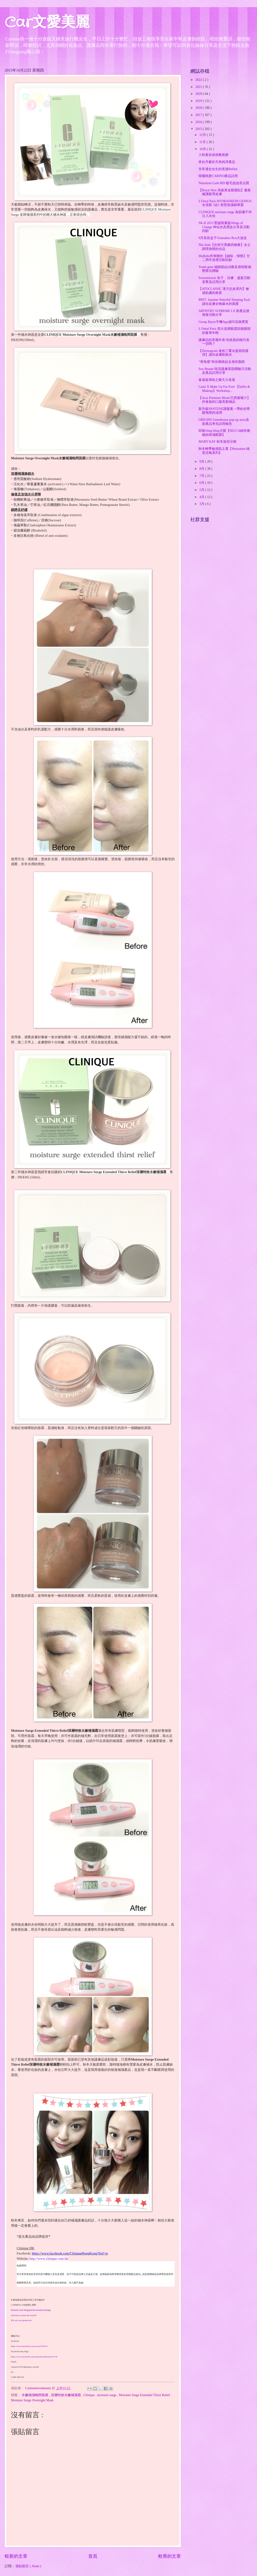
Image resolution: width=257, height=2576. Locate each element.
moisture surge (107, 2395)
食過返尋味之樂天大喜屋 (216, 380)
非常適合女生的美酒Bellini (217, 169)
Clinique (89, 2395)
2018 (199, 108)
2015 (199, 129)
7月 (202, 476)
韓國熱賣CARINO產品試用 (218, 176)
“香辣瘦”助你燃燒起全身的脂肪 (221, 362)
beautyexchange (43, 2310)
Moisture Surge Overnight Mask (32, 2400)
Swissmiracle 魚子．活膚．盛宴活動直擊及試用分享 (224, 280)
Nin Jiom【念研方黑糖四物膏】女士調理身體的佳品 (224, 247)
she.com (18, 2320)
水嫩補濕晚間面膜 (35, 2395)
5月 (202, 490)
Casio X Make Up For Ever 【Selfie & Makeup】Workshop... (224, 389)
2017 (199, 115)
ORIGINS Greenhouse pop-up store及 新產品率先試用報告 (223, 422)
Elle (13, 2320)
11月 (203, 142)
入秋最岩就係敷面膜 (213, 155)
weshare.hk (24, 2315)
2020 (199, 94)
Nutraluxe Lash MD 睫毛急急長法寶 (223, 183)
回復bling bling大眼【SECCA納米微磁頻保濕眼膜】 (224, 433)
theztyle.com (17, 2310)
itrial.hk (33, 2315)
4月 (202, 497)
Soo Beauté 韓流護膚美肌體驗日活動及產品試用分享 (224, 371)
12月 (203, 135)
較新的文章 (16, 2556)
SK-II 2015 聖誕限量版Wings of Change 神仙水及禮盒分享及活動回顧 (224, 227)
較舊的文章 (169, 2556)
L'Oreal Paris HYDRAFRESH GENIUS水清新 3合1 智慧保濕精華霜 (224, 203)
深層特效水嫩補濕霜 (66, 2395)
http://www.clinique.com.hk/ (49, 2258)
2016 (199, 122)
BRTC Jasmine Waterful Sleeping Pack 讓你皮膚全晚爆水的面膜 (224, 302)
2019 (199, 101)
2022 (199, 80)
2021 (199, 87)
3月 (202, 504)
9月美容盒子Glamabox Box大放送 (222, 238)
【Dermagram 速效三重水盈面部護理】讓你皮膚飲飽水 (223, 353)
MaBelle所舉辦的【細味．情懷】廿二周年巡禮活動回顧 (224, 258)
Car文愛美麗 (47, 23)
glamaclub (27, 2320)
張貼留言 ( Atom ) (28, 2566)
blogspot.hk (29, 2310)
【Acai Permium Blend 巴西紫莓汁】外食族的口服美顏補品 (224, 400)
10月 (203, 149)
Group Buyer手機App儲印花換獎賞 (223, 322)
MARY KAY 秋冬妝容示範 (217, 441)
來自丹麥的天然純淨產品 (216, 162)
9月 (202, 461)
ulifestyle (15, 2315)
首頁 (92, 2556)
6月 (202, 482)
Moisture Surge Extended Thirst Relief (145, 2395)
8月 (202, 468)
